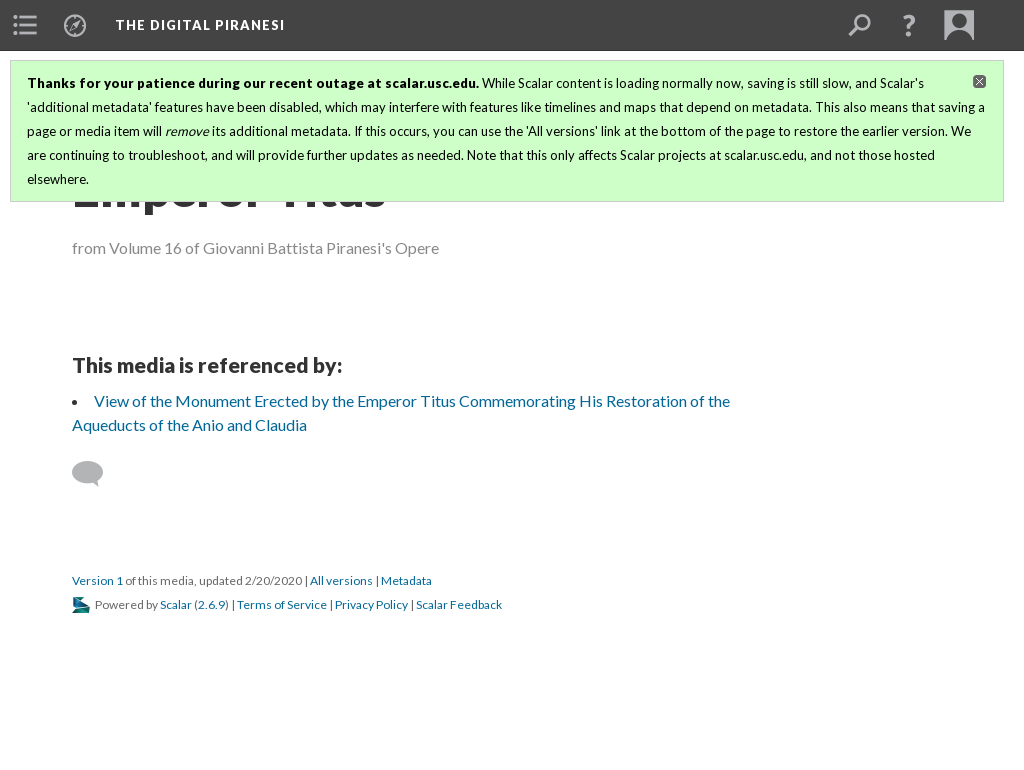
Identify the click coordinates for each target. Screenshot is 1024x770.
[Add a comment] (96, 474)
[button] (909, 25)
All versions (341, 580)
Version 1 (97, 580)
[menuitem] (25, 25)
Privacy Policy (371, 604)
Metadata (406, 580)
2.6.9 (211, 604)
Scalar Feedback (459, 604)
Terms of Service (282, 604)
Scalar (176, 604)
